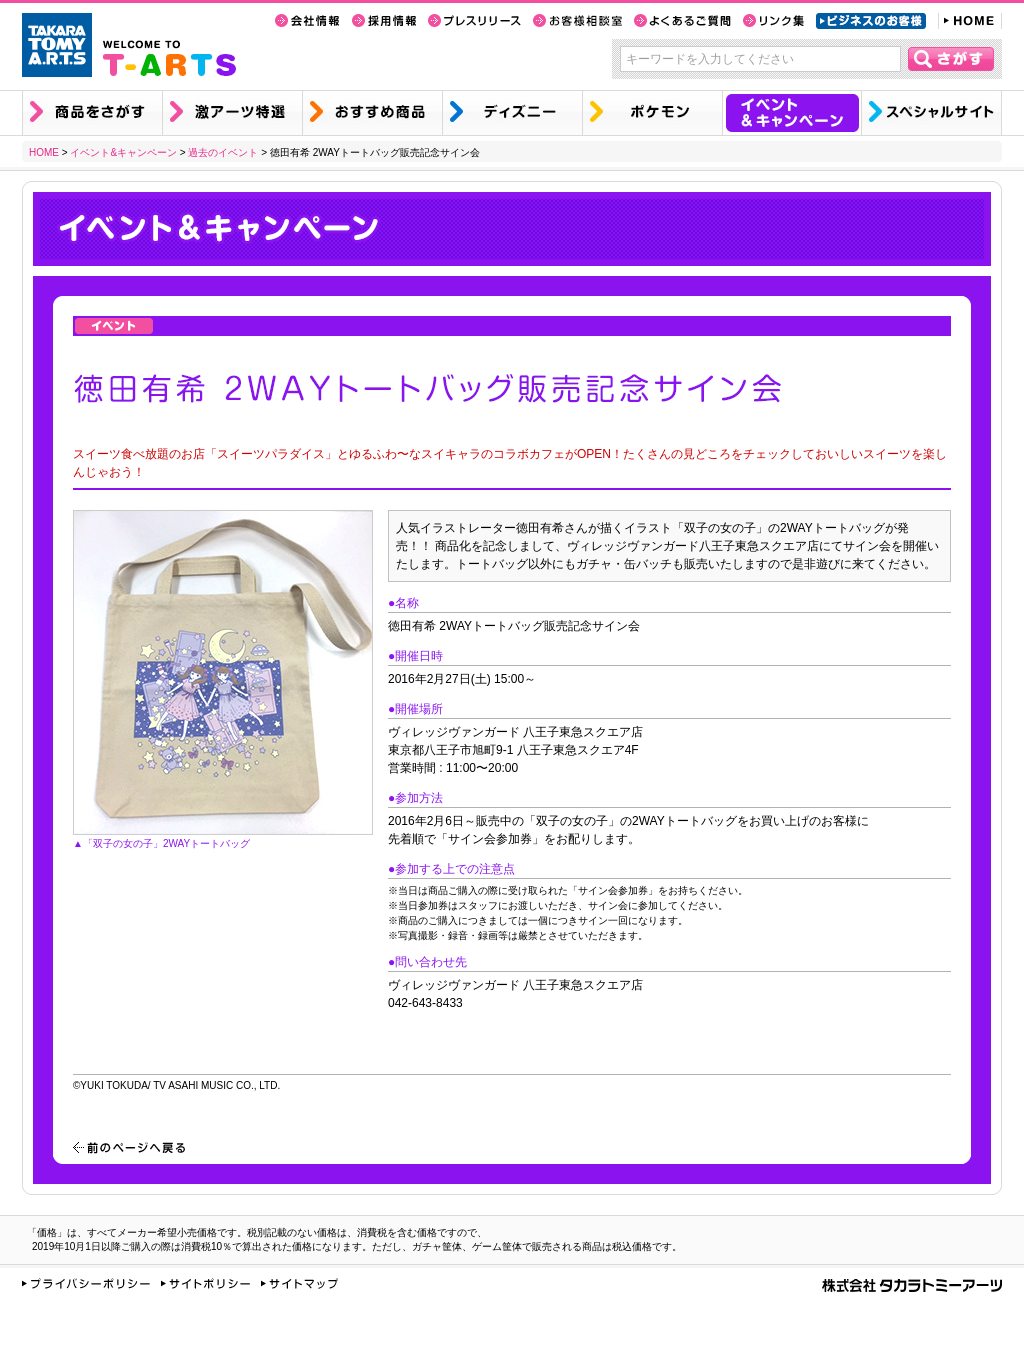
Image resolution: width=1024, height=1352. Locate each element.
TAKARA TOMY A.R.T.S (57, 45)
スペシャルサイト (931, 113)
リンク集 (773, 21)
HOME (970, 21)
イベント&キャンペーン (791, 113)
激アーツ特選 (232, 113)
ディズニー (512, 113)
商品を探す (92, 113)
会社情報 (307, 21)
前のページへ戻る (129, 1148)
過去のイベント (223, 152)
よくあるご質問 (682, 21)
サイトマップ (299, 1283)
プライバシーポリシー (86, 1283)
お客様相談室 (577, 21)
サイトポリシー (205, 1283)
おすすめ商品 (372, 113)
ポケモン (652, 113)
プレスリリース (474, 21)
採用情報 (384, 21)
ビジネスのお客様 (871, 21)
